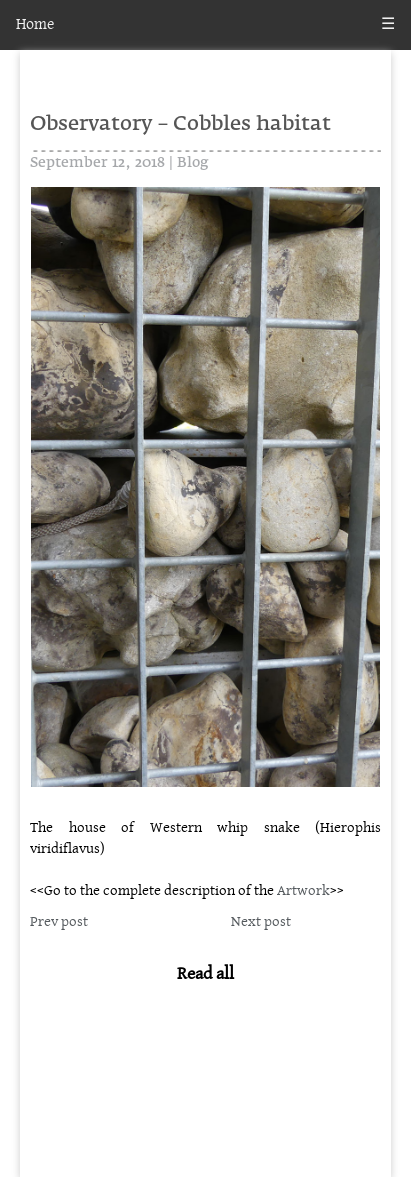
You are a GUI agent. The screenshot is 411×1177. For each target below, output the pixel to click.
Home (35, 24)
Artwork (303, 890)
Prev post (59, 921)
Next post (261, 921)
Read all (205, 974)
